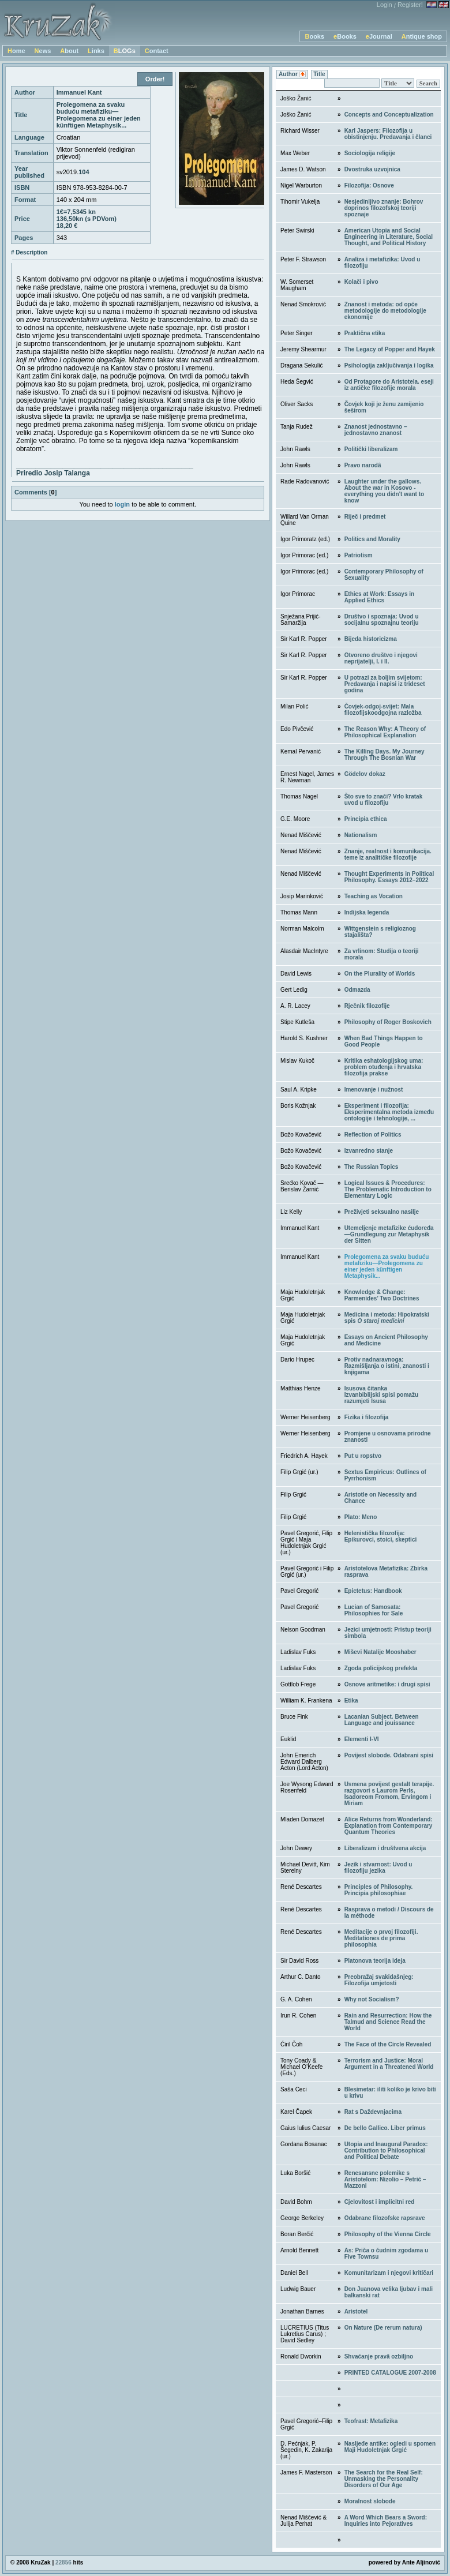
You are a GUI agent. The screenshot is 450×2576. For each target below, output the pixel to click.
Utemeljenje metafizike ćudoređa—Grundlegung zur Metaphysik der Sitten (389, 1234)
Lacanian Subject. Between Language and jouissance (381, 1719)
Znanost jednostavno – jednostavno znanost (375, 429)
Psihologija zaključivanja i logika (389, 365)
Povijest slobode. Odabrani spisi (388, 1755)
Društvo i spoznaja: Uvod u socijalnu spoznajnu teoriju (381, 619)
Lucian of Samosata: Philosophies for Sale (373, 1610)
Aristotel (356, 2311)
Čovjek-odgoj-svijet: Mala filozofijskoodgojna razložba (383, 709)
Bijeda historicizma (370, 639)
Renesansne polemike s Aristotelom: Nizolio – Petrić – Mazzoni (385, 2179)
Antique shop (422, 36)
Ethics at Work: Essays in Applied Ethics (379, 597)
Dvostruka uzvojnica (372, 169)
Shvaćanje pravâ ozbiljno (378, 2356)
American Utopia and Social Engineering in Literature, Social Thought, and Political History (388, 236)
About (69, 50)
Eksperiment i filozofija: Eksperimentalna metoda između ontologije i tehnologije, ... (389, 1112)
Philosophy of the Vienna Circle (387, 2234)
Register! (410, 4)
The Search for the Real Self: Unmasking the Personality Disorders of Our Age (383, 2478)
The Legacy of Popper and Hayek (389, 349)
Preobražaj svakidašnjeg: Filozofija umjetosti (379, 1980)
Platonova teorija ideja (375, 1961)
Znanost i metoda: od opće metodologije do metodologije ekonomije (385, 310)
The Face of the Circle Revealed (388, 2044)
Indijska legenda (366, 912)
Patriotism (358, 555)
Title (319, 74)
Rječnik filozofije (367, 1006)
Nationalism (360, 835)
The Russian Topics (371, 1167)
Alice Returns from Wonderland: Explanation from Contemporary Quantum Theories (388, 1825)
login (122, 504)
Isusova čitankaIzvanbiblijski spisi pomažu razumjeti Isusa (381, 1394)
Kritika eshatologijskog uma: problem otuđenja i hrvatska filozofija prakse (383, 1067)
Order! (155, 79)
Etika (351, 1700)
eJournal (379, 36)
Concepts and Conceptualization (389, 114)
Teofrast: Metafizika (371, 2421)
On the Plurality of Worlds (379, 973)
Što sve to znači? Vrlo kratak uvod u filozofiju (383, 799)
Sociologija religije (369, 153)
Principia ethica (365, 819)
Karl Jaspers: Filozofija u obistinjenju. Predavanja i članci (388, 134)
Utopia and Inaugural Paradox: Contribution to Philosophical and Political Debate (386, 2150)
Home (16, 50)
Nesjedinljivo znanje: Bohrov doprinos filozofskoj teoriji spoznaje (383, 208)
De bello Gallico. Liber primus (385, 2128)
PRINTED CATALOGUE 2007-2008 (390, 2372)
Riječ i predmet (365, 516)
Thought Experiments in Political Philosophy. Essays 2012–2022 (389, 877)
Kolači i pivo (361, 282)
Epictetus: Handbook (373, 1591)
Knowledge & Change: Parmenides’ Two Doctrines (381, 1295)
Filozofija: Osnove (369, 185)
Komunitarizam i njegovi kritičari (388, 2273)
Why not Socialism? (371, 1999)
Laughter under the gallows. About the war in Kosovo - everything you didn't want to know (384, 491)
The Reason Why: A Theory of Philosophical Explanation (385, 732)
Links (96, 50)
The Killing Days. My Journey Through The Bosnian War (384, 754)
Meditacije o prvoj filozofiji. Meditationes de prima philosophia (381, 1938)
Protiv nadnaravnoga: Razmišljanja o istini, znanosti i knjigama (386, 1365)
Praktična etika (364, 333)
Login (384, 4)
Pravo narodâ (362, 465)
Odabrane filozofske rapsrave (384, 2218)
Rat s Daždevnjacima (373, 2112)
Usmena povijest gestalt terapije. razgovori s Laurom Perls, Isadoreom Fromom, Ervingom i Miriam (389, 1793)
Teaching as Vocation (373, 896)
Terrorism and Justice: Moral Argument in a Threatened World (389, 2063)
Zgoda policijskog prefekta (381, 1668)
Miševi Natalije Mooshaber (380, 1652)
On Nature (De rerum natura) (383, 2327)
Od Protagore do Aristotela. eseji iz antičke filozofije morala (389, 384)
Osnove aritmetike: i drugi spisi (387, 1684)
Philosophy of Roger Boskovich (388, 1022)
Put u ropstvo (362, 1456)
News (43, 50)
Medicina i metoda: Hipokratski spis (386, 1317)
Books (314, 36)
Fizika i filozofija (366, 1417)
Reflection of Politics (373, 1134)
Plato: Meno (360, 1517)
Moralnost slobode (370, 2501)
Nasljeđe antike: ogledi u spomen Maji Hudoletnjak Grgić (390, 2446)
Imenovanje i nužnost (373, 1089)
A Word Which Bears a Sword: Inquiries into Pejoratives (385, 2520)
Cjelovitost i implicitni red (379, 2202)
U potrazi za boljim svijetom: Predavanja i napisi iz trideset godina (384, 683)
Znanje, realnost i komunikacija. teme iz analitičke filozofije (388, 854)
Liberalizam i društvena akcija (385, 1848)
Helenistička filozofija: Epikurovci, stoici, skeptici (380, 1536)
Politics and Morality (372, 539)
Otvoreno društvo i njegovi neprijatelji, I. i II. (381, 658)
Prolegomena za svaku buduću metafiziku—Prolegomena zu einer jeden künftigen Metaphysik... (386, 1266)
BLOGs (125, 50)
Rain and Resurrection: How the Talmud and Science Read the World (388, 2021)
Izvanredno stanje (368, 1151)
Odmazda (357, 990)
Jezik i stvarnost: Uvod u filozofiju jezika (378, 1867)
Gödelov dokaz (364, 774)
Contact (156, 50)
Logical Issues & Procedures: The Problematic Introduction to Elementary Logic (388, 1189)
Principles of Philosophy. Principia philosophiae (378, 1890)
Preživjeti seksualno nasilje (381, 1212)
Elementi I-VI (361, 1739)
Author (292, 74)
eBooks (345, 36)
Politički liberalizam (371, 449)
